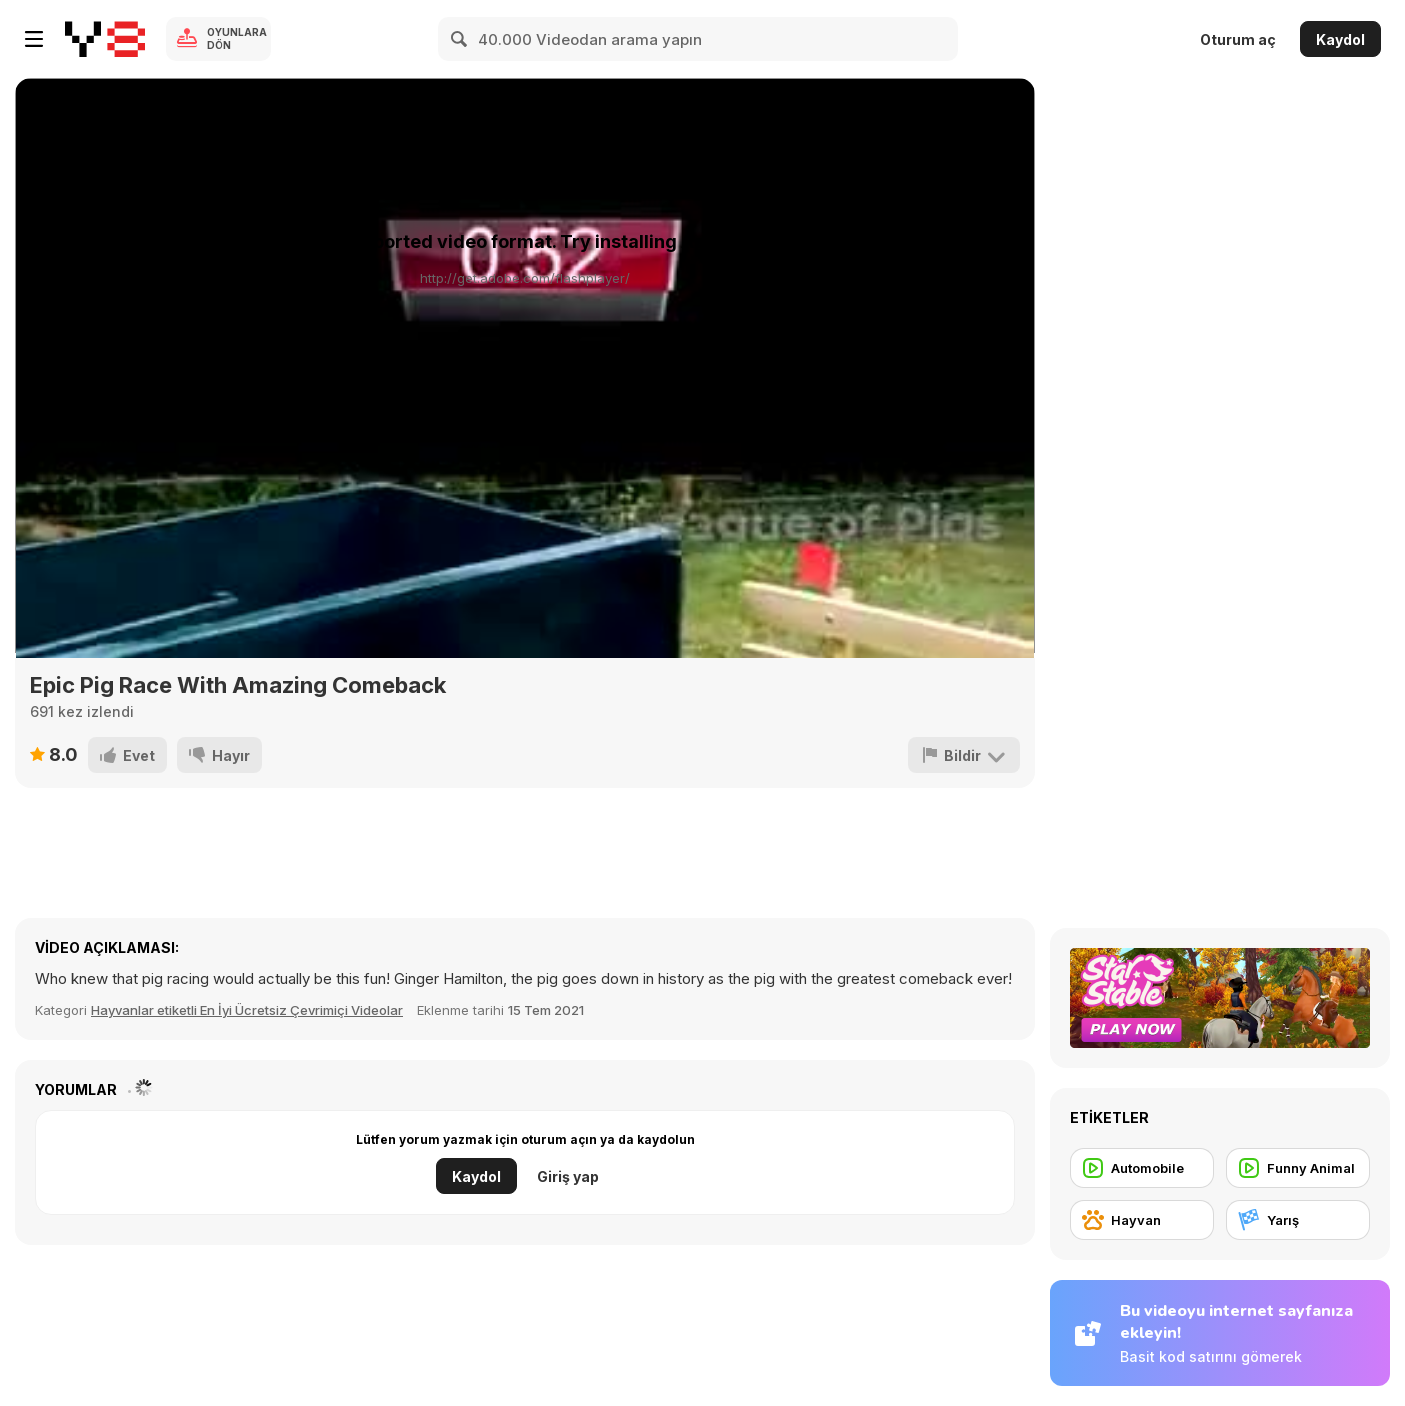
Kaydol (1340, 39)
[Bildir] (964, 755)
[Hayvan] (1142, 1220)
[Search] (460, 39)
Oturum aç (1238, 39)
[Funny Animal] (1298, 1168)
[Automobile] (1142, 1168)
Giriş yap (568, 1176)
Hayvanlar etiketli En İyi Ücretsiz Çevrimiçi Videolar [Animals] (247, 1010)
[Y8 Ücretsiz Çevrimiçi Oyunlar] (105, 39)
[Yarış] (1298, 1220)
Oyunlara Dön (237, 38)
